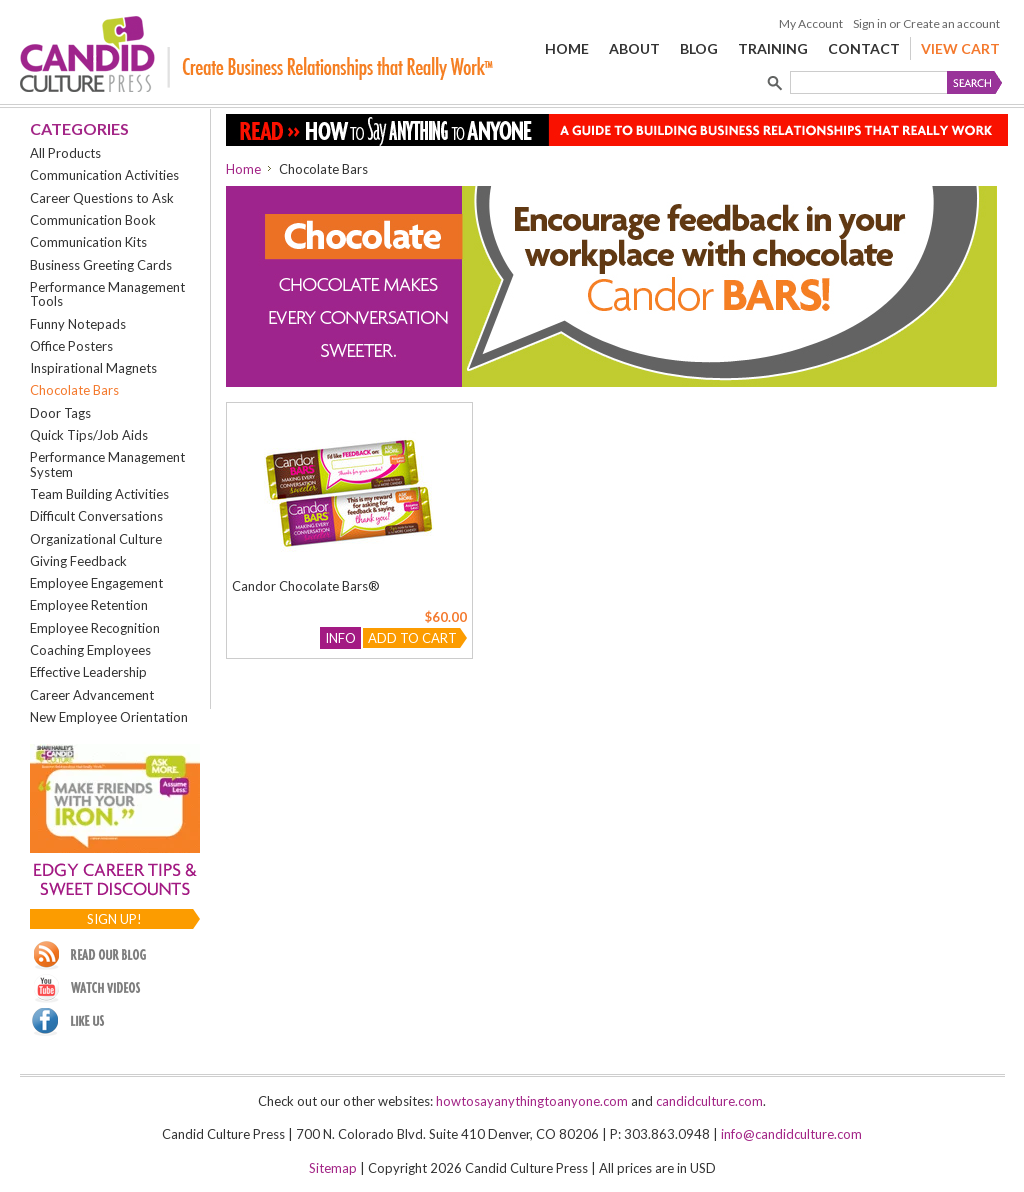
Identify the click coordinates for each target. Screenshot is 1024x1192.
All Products (65, 153)
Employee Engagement (96, 583)
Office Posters (71, 346)
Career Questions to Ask (102, 198)
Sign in (870, 23)
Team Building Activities (99, 494)
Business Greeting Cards (101, 265)
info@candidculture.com (791, 1134)
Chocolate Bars (74, 390)
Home (243, 169)
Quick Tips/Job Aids (89, 435)
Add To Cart (412, 638)
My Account (811, 23)
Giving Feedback (78, 561)
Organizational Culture (96, 539)
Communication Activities (104, 175)
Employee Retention (89, 605)
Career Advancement (92, 695)
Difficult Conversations (96, 516)
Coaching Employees (90, 650)
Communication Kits (88, 242)
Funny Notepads (78, 324)
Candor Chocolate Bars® (306, 586)
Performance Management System (107, 464)
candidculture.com (709, 1101)
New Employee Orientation (109, 717)
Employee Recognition (95, 628)
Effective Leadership (88, 672)
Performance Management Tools (107, 294)
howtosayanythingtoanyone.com (532, 1101)
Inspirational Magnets (93, 368)
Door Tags (60, 413)
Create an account (951, 23)
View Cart (960, 48)
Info (340, 638)
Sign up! (114, 919)
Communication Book (93, 220)
